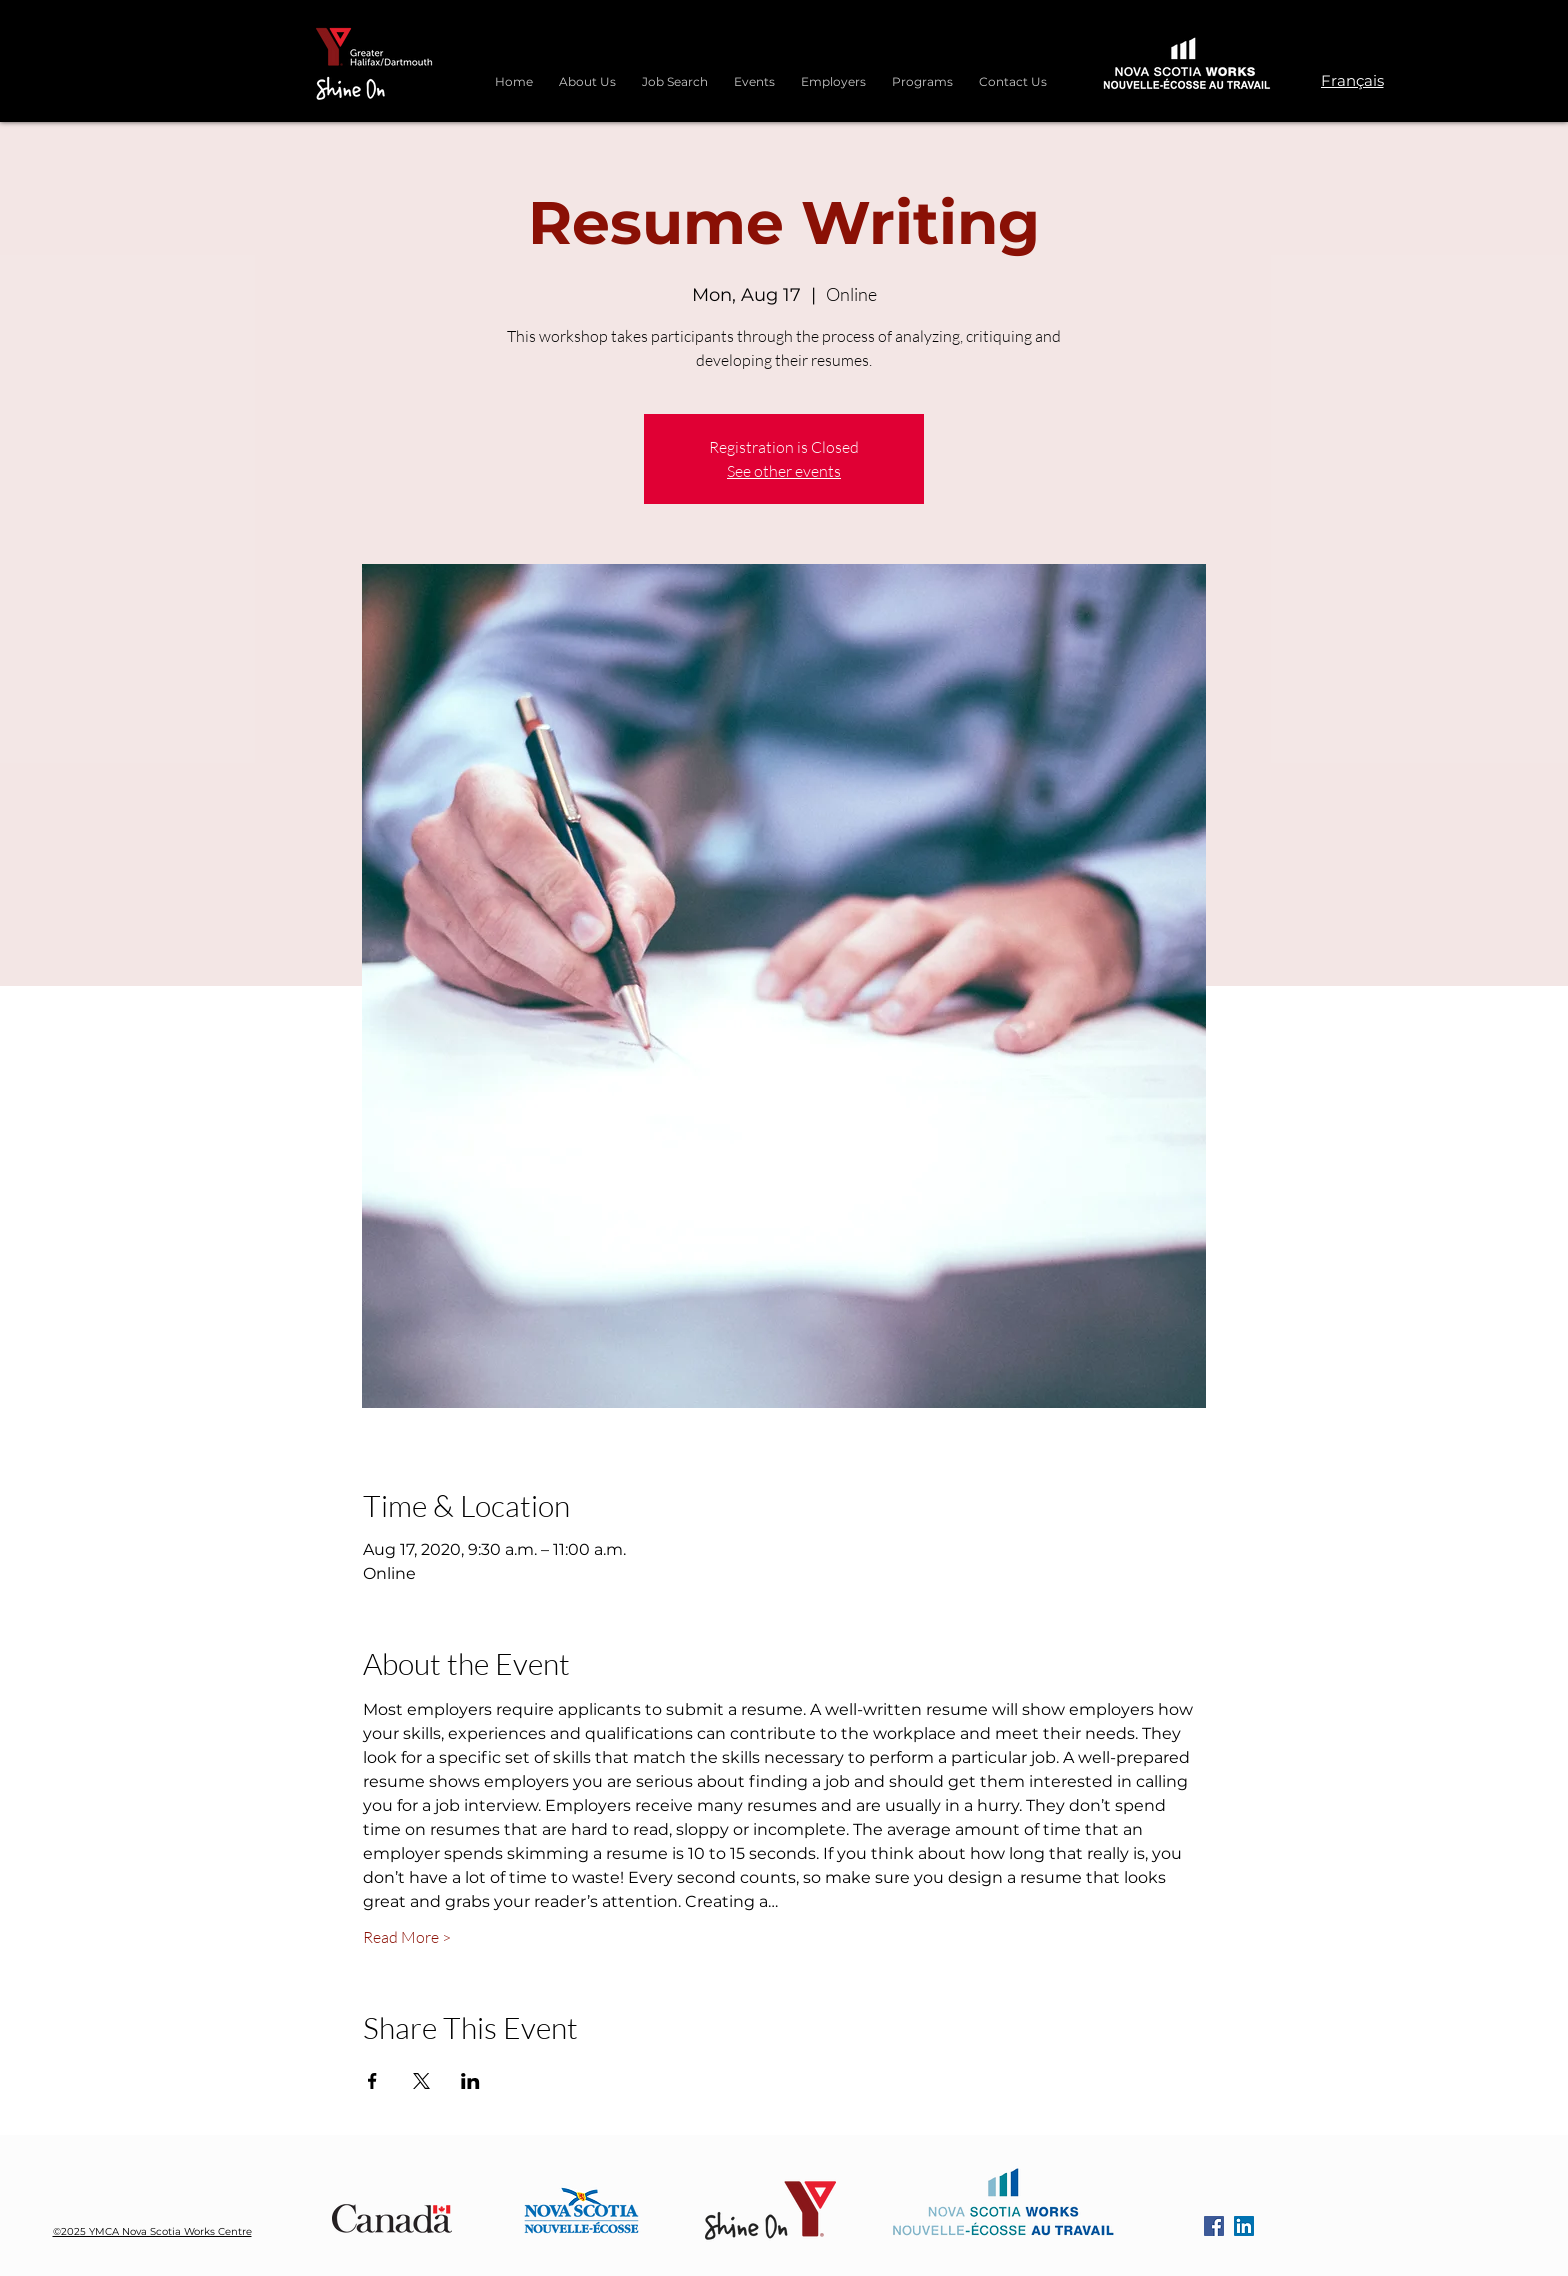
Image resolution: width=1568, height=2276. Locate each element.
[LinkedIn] (1244, 2226)
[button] (922, 73)
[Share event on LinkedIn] (470, 2081)
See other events (784, 471)
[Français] (1352, 80)
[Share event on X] (421, 2081)
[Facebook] (1214, 2226)
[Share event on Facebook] (372, 2081)
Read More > (407, 1937)
